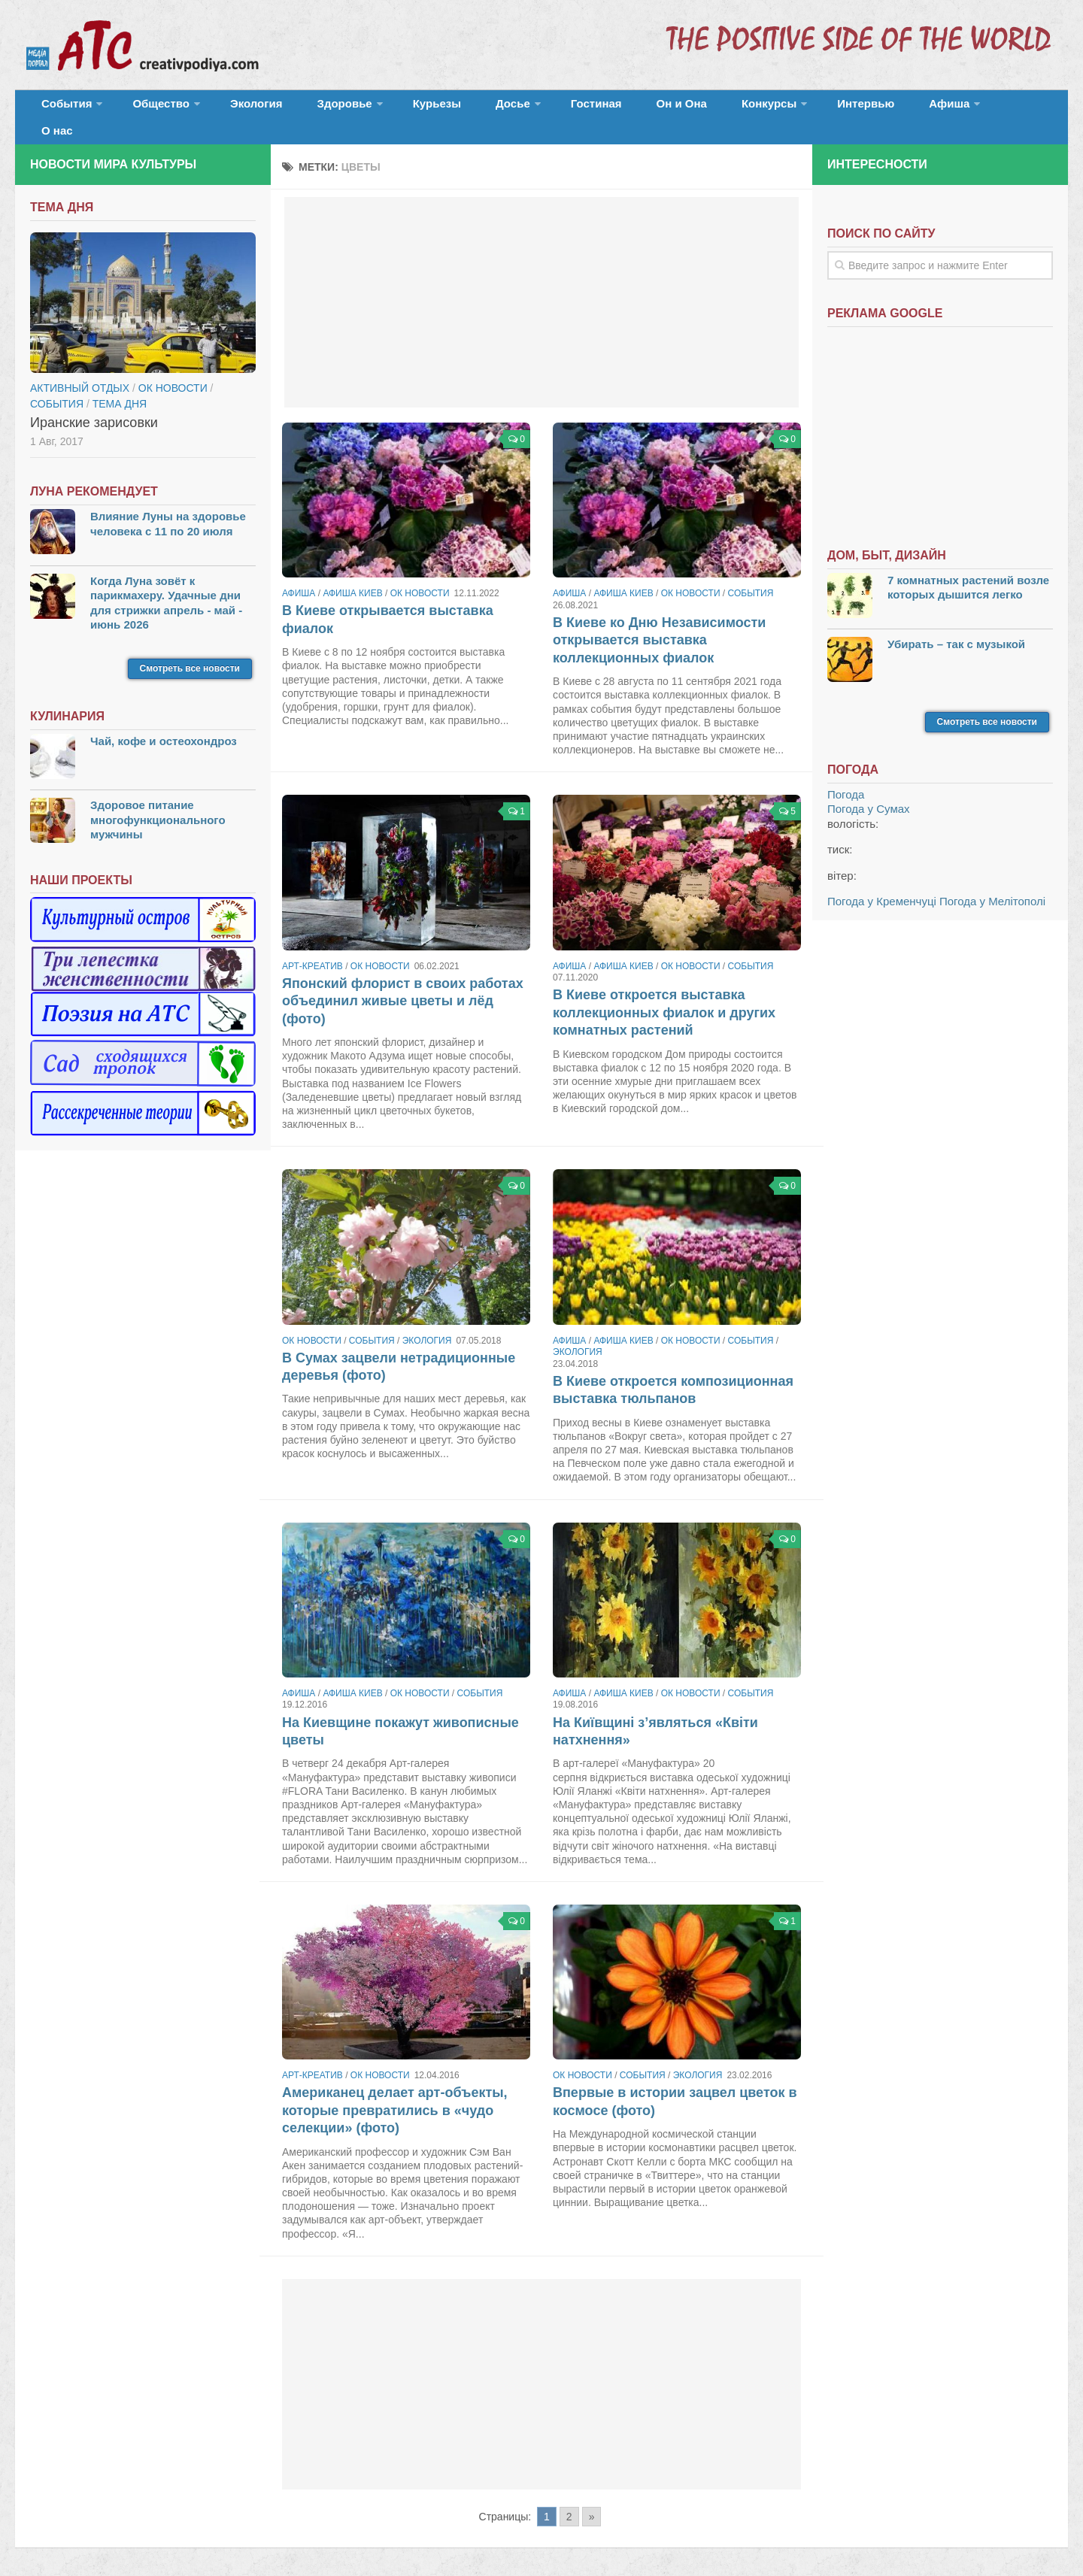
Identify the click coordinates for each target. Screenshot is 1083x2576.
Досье (449, 108)
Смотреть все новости (190, 652)
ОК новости (420, 576)
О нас (893, 108)
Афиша (825, 108)
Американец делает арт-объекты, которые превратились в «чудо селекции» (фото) (395, 2093)
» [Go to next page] (592, 2500)
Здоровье (306, 108)
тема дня (120, 387)
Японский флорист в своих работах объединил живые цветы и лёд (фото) (402, 984)
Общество (146, 108)
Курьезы (389, 108)
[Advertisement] (541, 285)
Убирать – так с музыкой (956, 627)
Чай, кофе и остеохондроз (163, 724)
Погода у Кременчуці (881, 884)
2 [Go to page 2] (569, 2500)
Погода (845, 777)
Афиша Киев (352, 576)
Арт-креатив (312, 949)
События (61, 108)
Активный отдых (79, 371)
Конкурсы (669, 108)
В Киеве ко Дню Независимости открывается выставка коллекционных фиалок (659, 624)
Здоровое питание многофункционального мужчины (158, 803)
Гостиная (524, 108)
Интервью (755, 108)
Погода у (868, 792)
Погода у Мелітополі (992, 884)
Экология (233, 108)
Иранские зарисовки (94, 406)
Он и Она (596, 108)
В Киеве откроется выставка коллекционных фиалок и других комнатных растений (664, 996)
